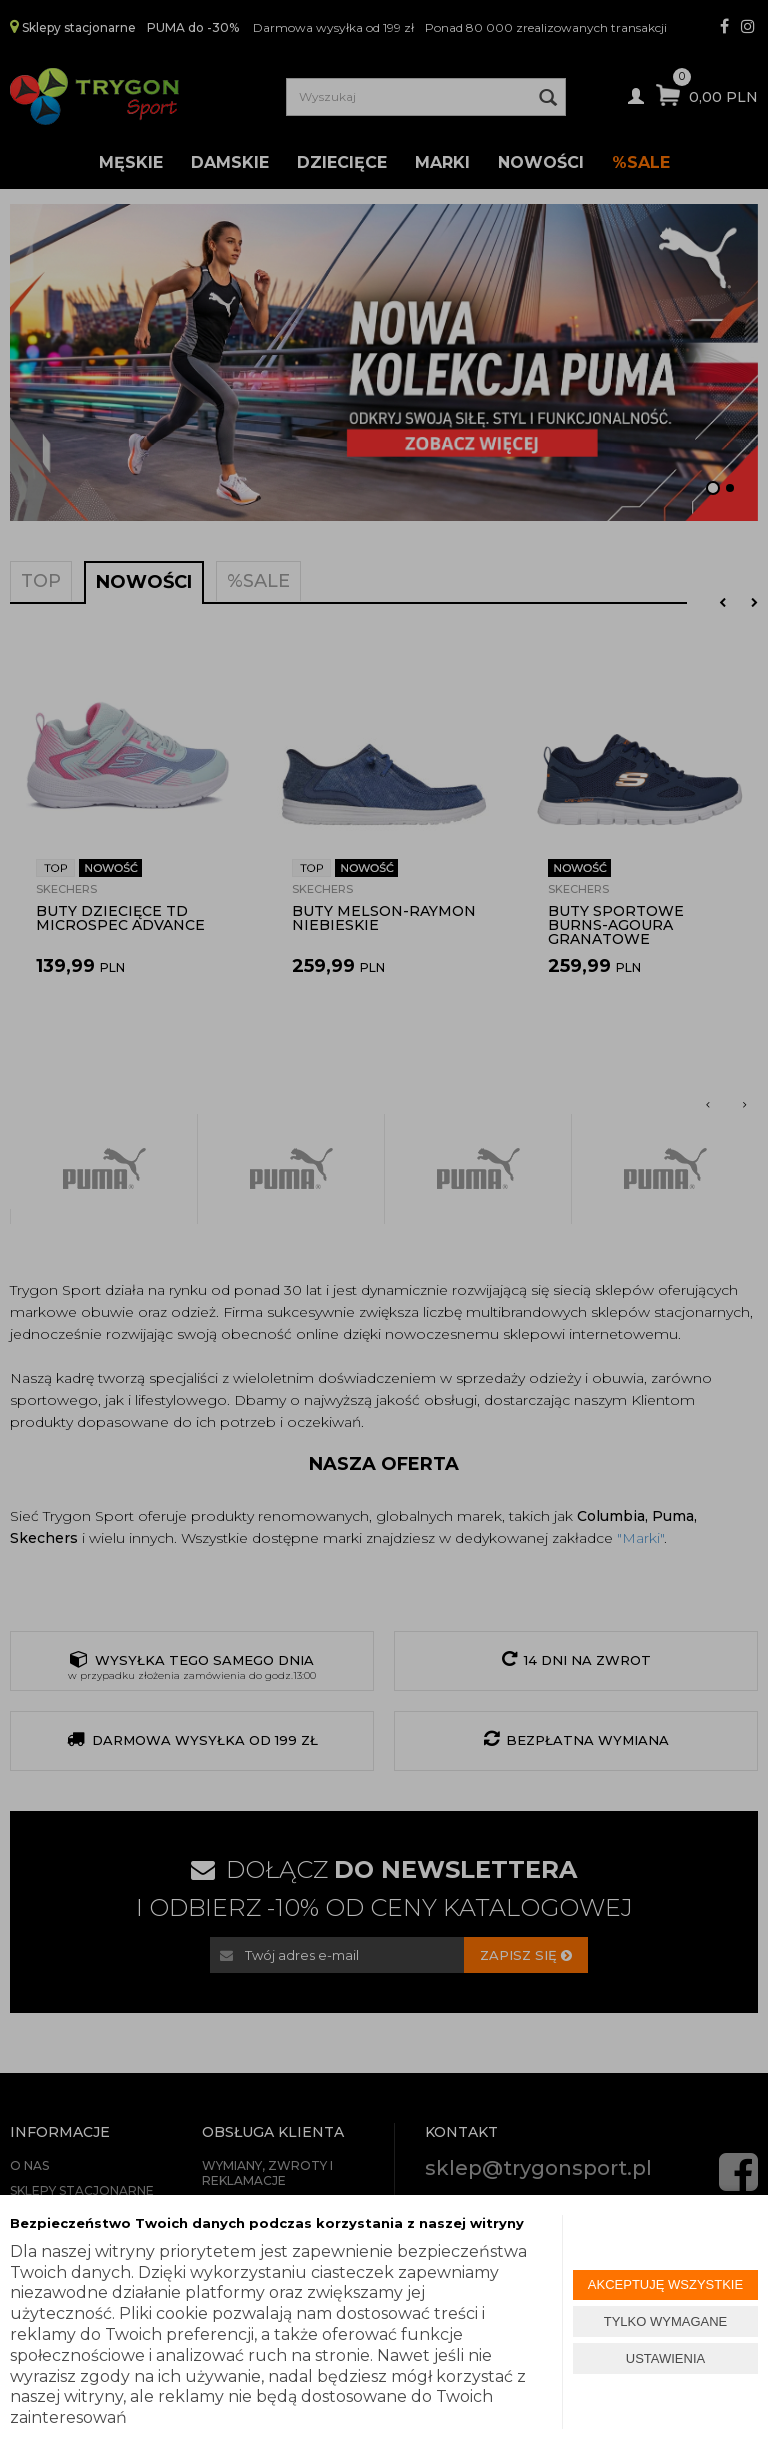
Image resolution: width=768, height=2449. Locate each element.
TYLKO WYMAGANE (666, 2321)
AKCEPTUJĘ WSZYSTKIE (665, 2284)
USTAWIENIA (665, 2358)
